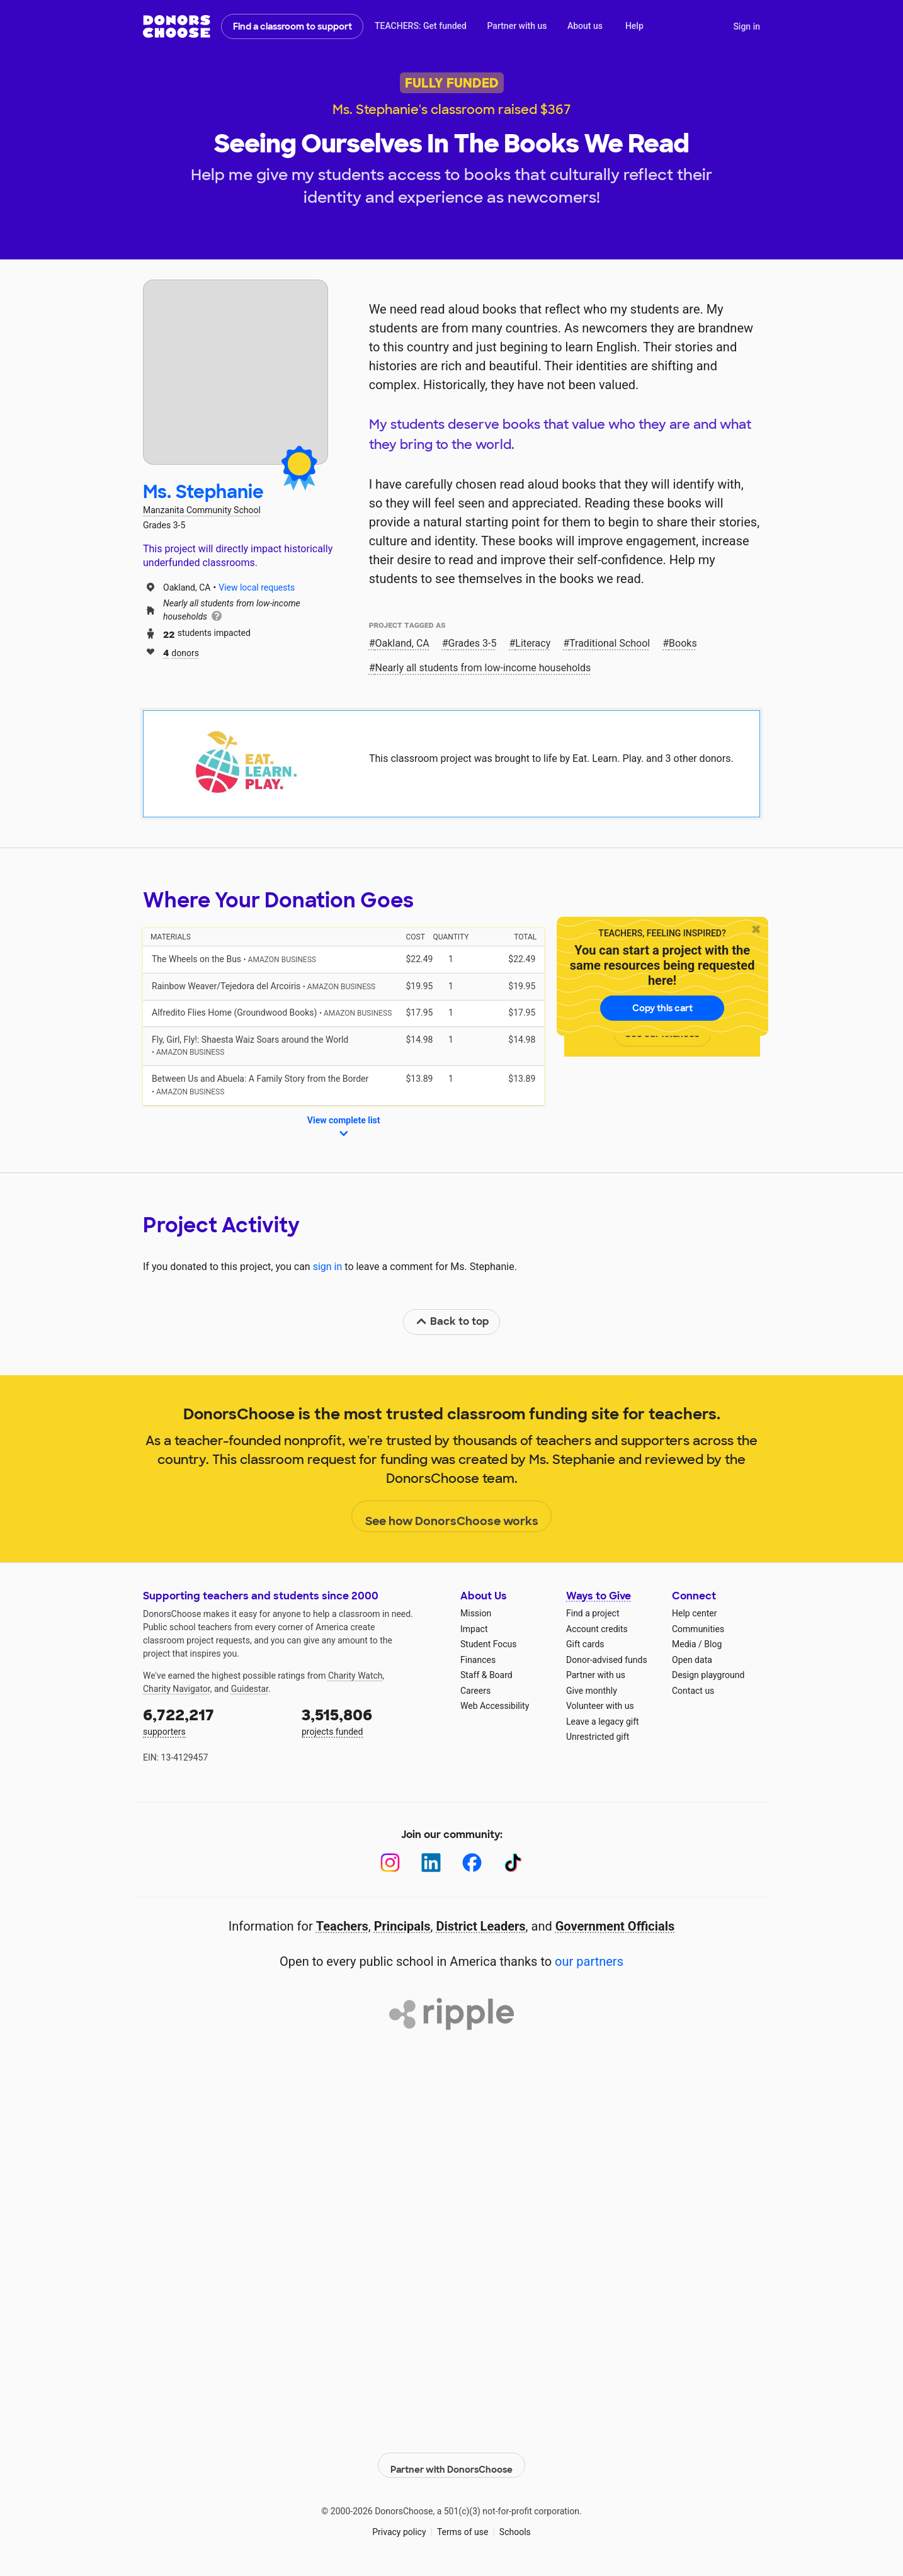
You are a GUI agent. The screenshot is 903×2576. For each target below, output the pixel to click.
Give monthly (591, 1691)
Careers (475, 1691)
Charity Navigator (176, 1689)
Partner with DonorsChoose (451, 2458)
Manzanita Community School (202, 510)
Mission (475, 1613)
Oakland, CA (402, 643)
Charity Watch (355, 1676)
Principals (402, 1926)
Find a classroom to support (292, 26)
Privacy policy (399, 2525)
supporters (213, 1721)
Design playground (708, 1675)
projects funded (372, 1721)
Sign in (746, 26)
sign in (328, 1267)
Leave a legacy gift (602, 1721)
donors (181, 652)
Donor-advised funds (606, 1660)
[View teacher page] (235, 372)
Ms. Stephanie (203, 492)
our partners (589, 1961)
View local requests (257, 587)
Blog (713, 1644)
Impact (473, 1629)
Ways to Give (598, 1596)
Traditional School (609, 643)
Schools (515, 2525)
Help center (694, 1613)
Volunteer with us (600, 1706)
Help (634, 26)
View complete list (343, 1127)
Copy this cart (662, 1008)
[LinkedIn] (431, 1863)
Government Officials (615, 1926)
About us (585, 26)
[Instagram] (390, 1863)
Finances (478, 1660)
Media (684, 1644)
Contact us (693, 1691)
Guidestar (249, 1689)
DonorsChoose (176, 26)
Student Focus (488, 1644)
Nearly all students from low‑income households (483, 668)
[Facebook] (472, 1863)
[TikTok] (513, 1863)
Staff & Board (486, 1675)
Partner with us (517, 26)
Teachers (342, 1926)
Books (683, 643)
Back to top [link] (452, 1321)
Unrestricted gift (597, 1737)
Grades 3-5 (472, 643)
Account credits (597, 1629)
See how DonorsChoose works (451, 1516)
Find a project (592, 1613)
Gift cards (585, 1644)
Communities (698, 1629)
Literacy (532, 643)
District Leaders (481, 1926)
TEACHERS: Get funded (421, 26)
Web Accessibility (494, 1706)
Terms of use (463, 2525)
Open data (692, 1660)
